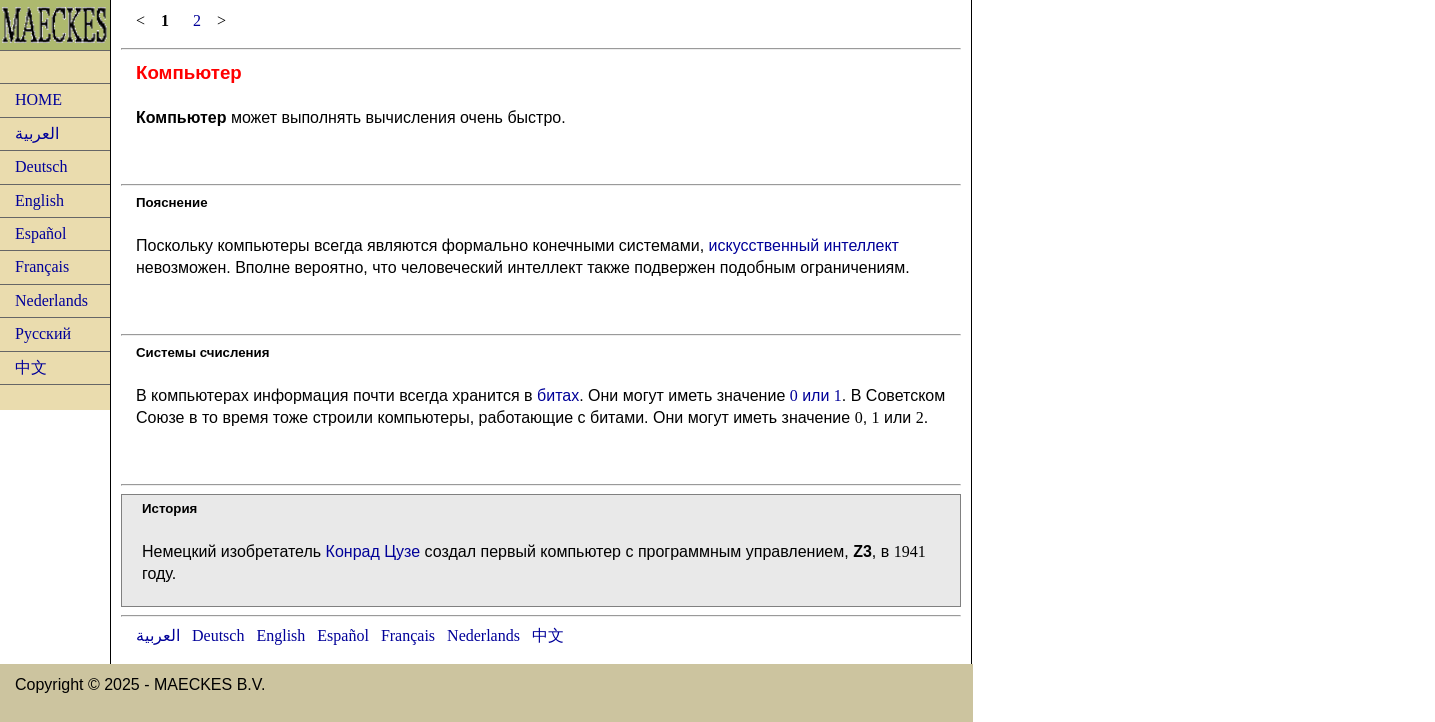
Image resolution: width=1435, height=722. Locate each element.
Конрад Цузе (373, 551)
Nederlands (51, 300)
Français (42, 266)
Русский (43, 333)
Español (41, 233)
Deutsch (41, 166)
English (39, 200)
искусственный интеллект (804, 245)
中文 (31, 367)
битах (558, 395)
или (816, 395)
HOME (38, 99)
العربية (37, 133)
